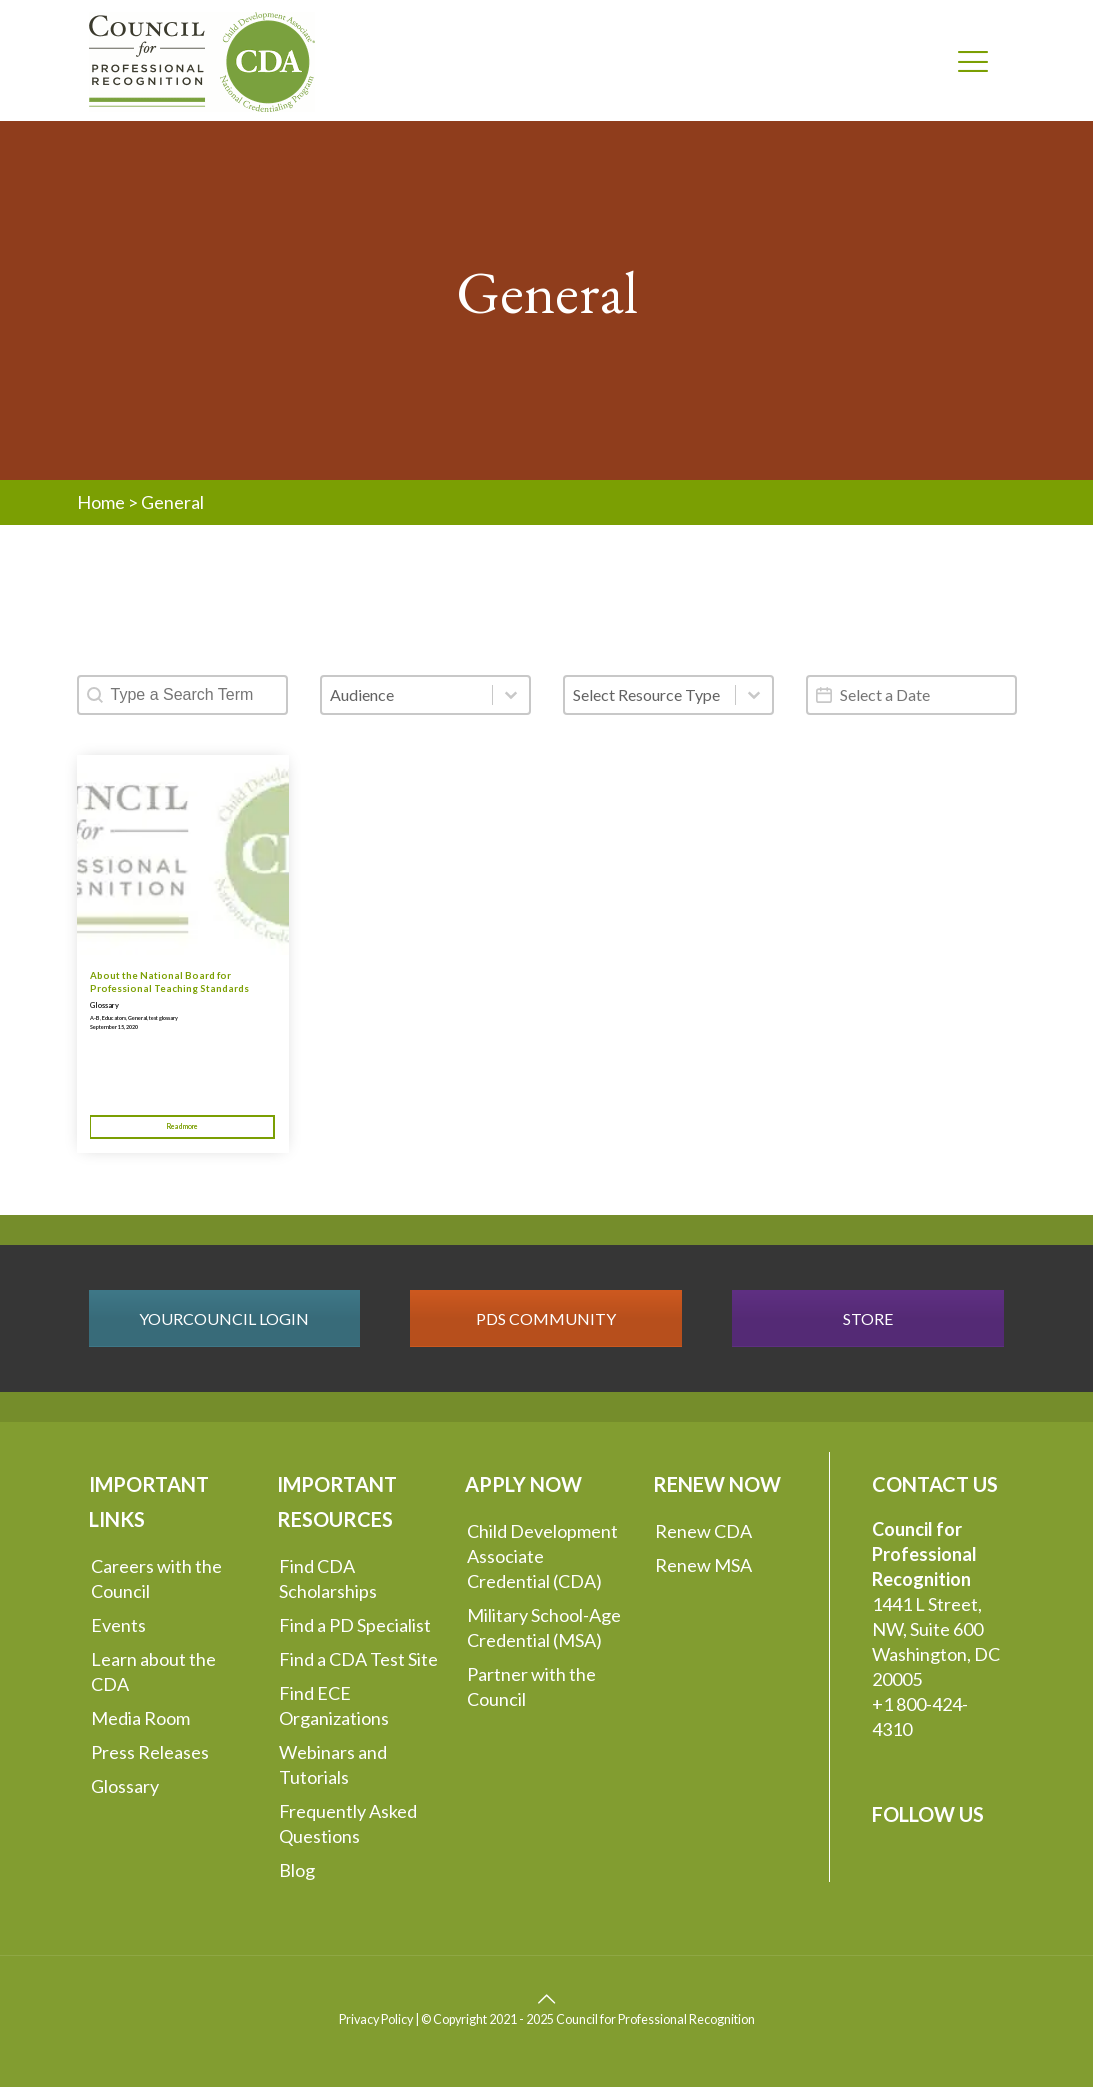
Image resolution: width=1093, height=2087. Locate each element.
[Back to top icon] (547, 1998)
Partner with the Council (531, 1686)
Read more (182, 1126)
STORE (868, 1318)
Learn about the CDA (153, 1671)
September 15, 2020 (114, 1027)
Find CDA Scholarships (328, 1578)
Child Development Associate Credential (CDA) (542, 1556)
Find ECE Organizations (334, 1705)
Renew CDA (703, 1531)
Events (118, 1625)
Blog (297, 1870)
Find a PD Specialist (355, 1625)
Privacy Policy (376, 2019)
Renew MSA (703, 1565)
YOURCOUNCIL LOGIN (224, 1318)
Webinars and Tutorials (333, 1764)
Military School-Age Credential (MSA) (544, 1627)
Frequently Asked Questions (348, 1823)
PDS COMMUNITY (546, 1318)
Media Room (140, 1718)
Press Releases (150, 1752)
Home (101, 502)
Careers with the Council (156, 1578)
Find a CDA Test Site (358, 1659)
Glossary (104, 1005)
